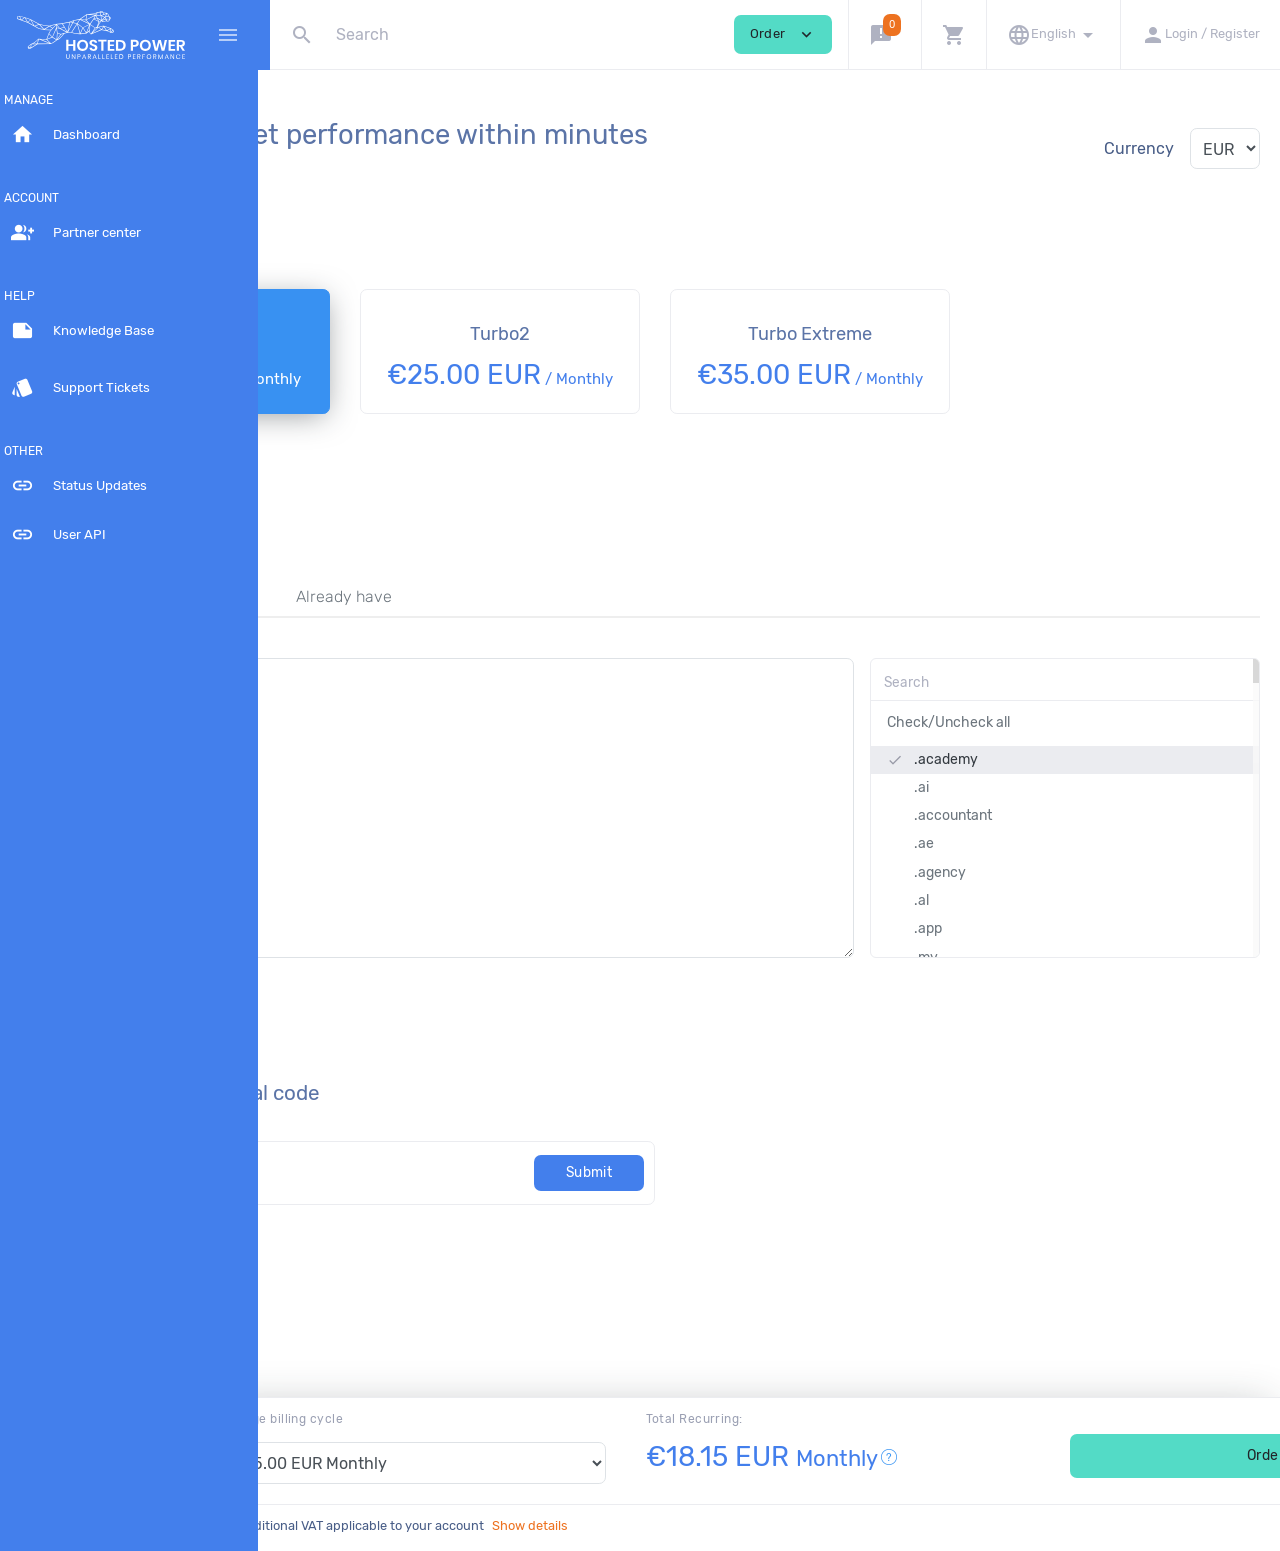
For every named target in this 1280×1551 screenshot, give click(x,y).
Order (1132, 1455)
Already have (584, 619)
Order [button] (783, 34)
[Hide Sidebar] (228, 35)
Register (323, 619)
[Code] (477, 1195)
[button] (884, 34)
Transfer (446, 619)
